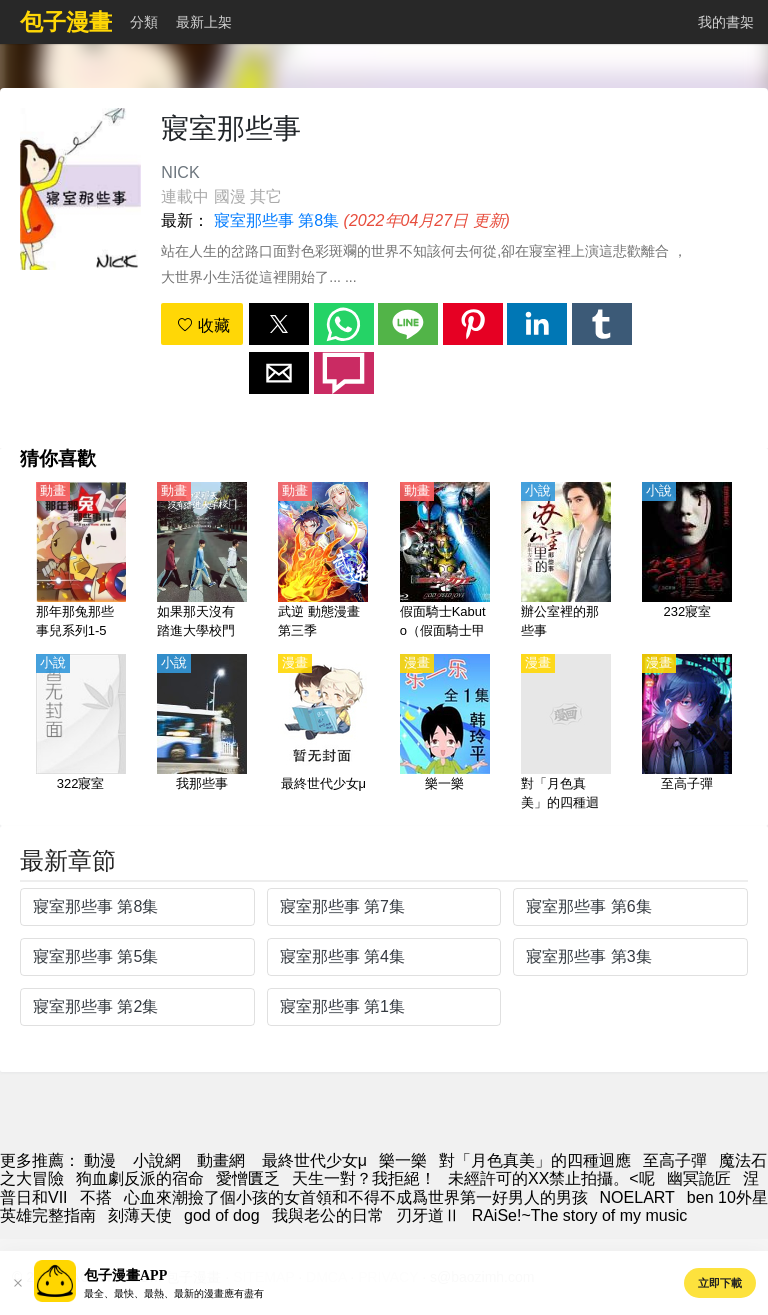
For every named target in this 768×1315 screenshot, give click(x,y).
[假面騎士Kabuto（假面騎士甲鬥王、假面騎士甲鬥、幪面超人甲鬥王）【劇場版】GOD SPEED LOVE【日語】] (445, 562)
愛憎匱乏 (248, 1178)
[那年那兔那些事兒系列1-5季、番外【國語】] (81, 562)
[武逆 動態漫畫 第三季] (323, 562)
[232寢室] (687, 562)
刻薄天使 (140, 1215)
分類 (144, 22)
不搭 (96, 1197)
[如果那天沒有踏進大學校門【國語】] (202, 562)
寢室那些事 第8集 (276, 220)
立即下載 (720, 1283)
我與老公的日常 (328, 1215)
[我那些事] (202, 734)
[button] (279, 324)
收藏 (203, 325)
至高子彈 (675, 1160)
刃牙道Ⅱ (428, 1215)
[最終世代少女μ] (323, 734)
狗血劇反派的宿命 (140, 1178)
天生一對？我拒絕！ (364, 1178)
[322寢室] (81, 734)
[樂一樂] (445, 734)
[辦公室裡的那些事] (566, 562)
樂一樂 (403, 1160)
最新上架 (204, 22)
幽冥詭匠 (699, 1178)
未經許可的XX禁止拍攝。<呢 (551, 1178)
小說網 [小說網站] (157, 1160)
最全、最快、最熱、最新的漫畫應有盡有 (174, 1293)
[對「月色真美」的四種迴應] (566, 734)
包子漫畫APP (125, 1275)
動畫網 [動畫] (221, 1160)
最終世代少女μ (314, 1160)
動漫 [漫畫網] (100, 1160)
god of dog (222, 1215)
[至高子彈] (687, 734)
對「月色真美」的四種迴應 (535, 1160)
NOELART (637, 1197)
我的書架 (726, 22)
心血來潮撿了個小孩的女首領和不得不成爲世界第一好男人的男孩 (356, 1197)
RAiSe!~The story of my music (580, 1215)
